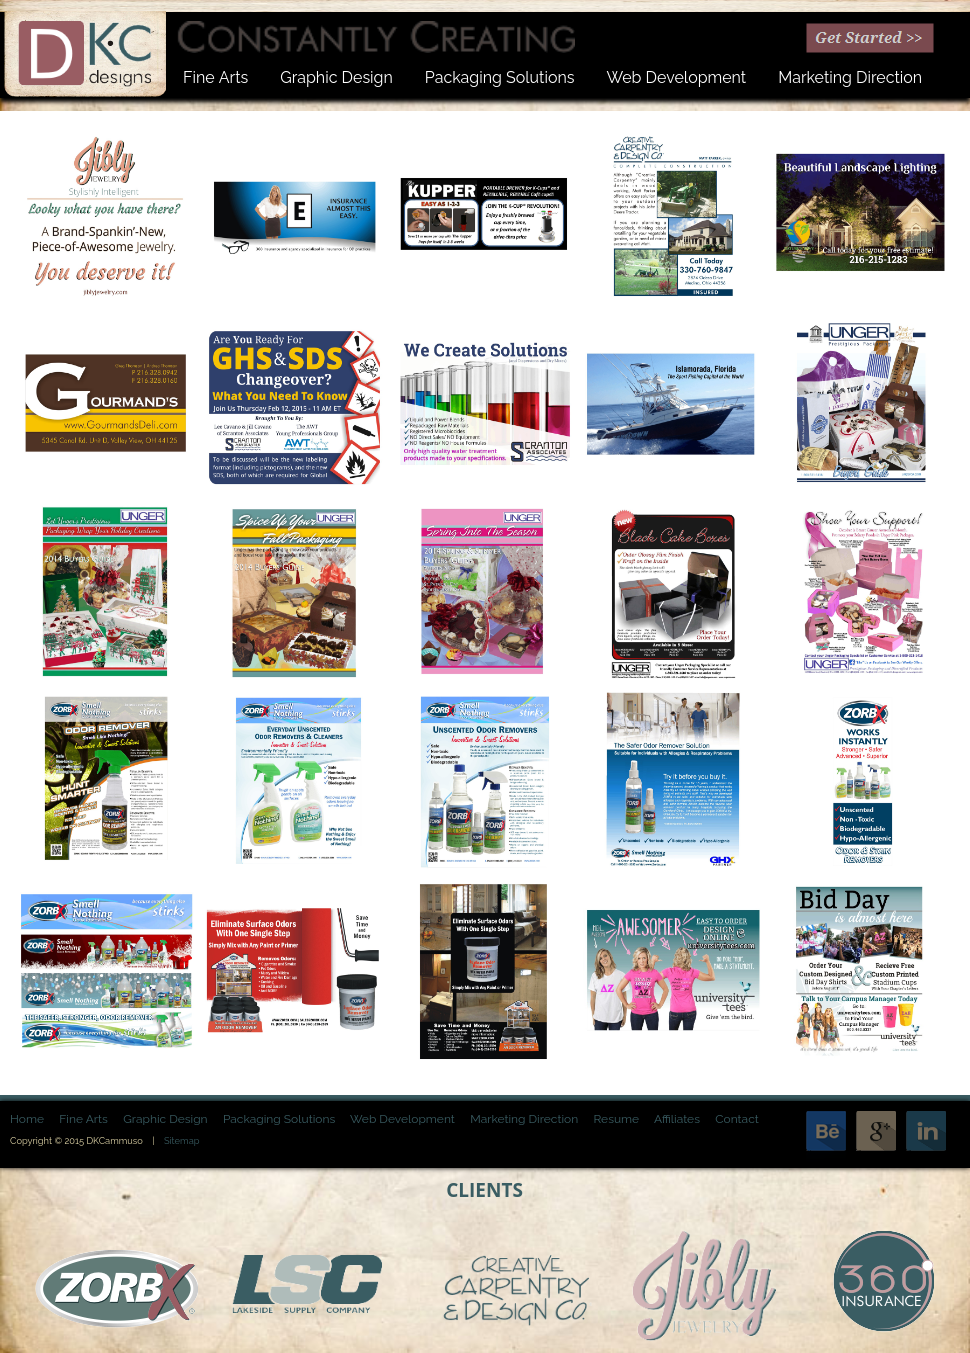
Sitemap (182, 1140)
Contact (736, 1119)
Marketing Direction (524, 1119)
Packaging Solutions (279, 1119)
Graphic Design (165, 1119)
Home (27, 1119)
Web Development (404, 1119)
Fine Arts (83, 1119)
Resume (616, 1119)
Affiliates (677, 1119)
